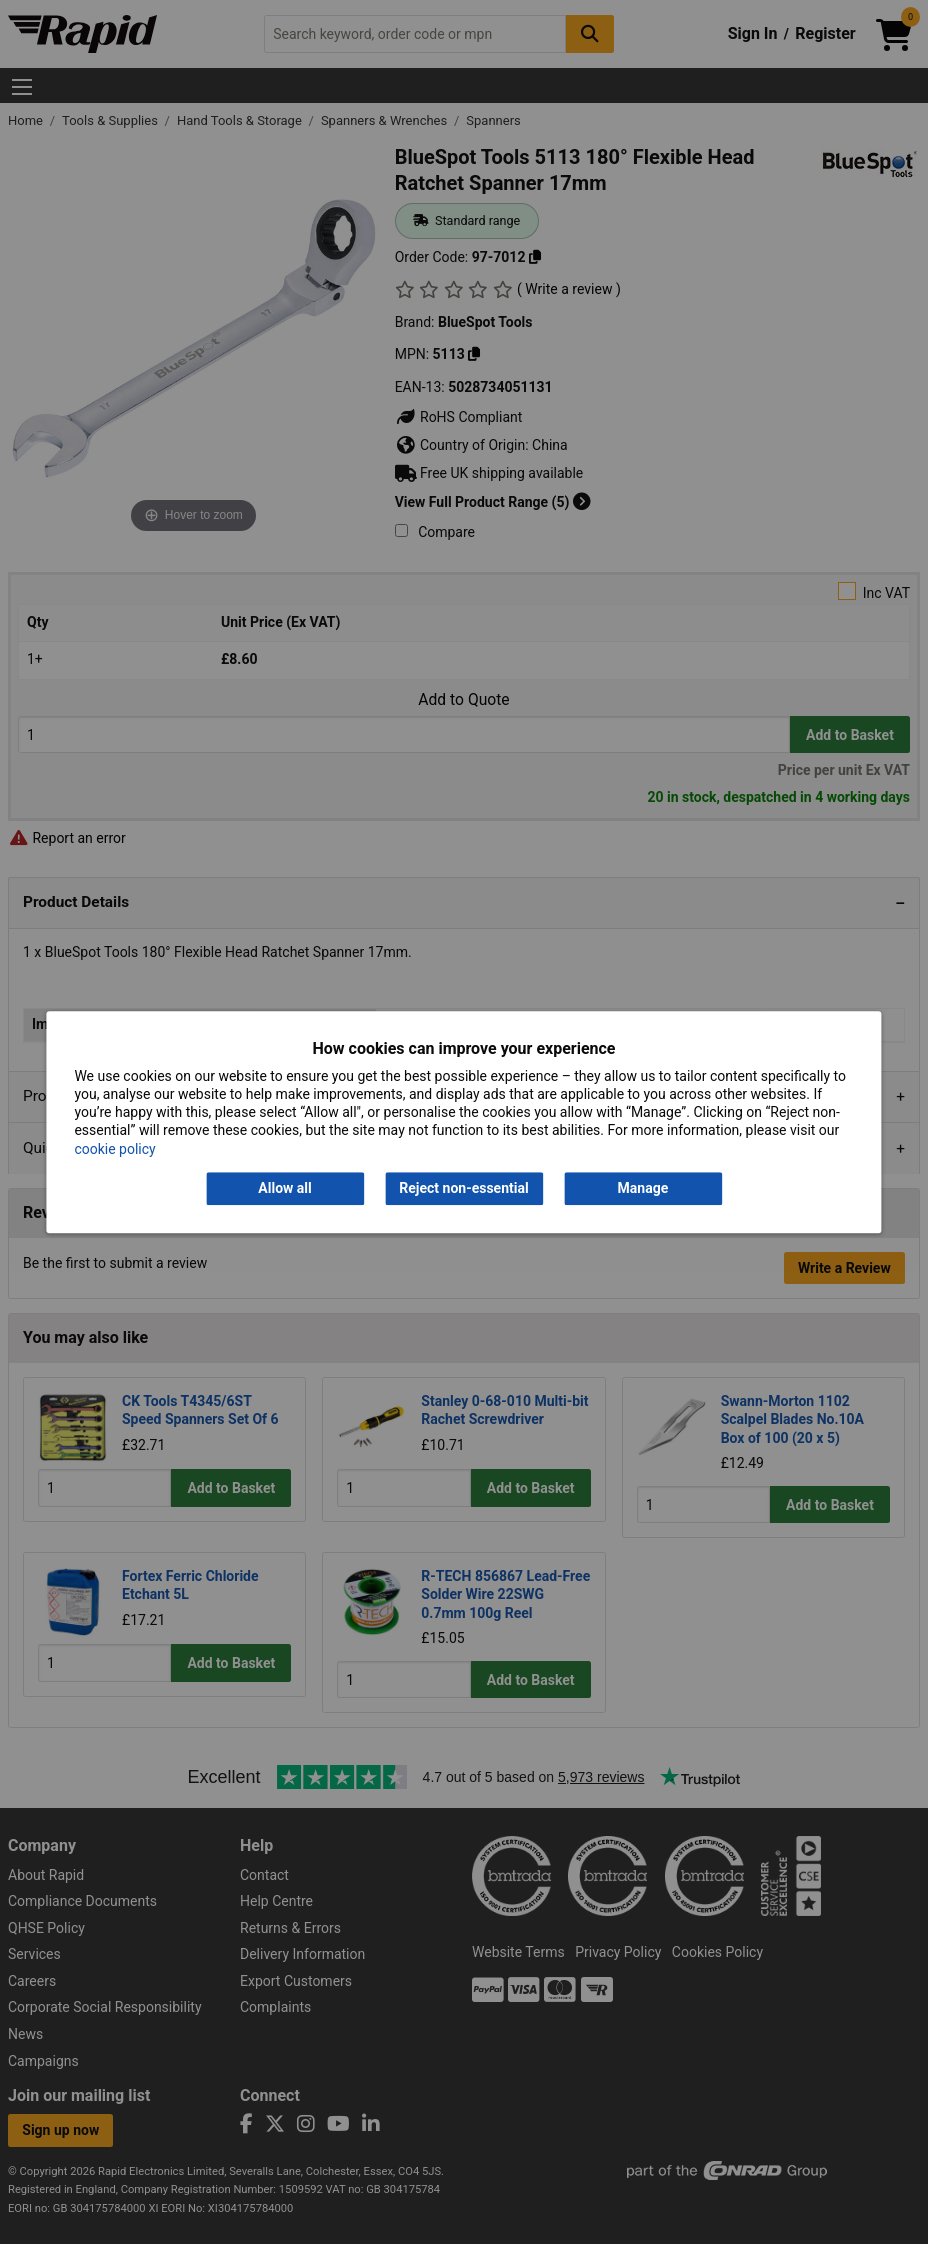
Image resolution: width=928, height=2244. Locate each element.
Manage (643, 1188)
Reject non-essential (463, 1188)
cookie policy (114, 1149)
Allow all (284, 1188)
